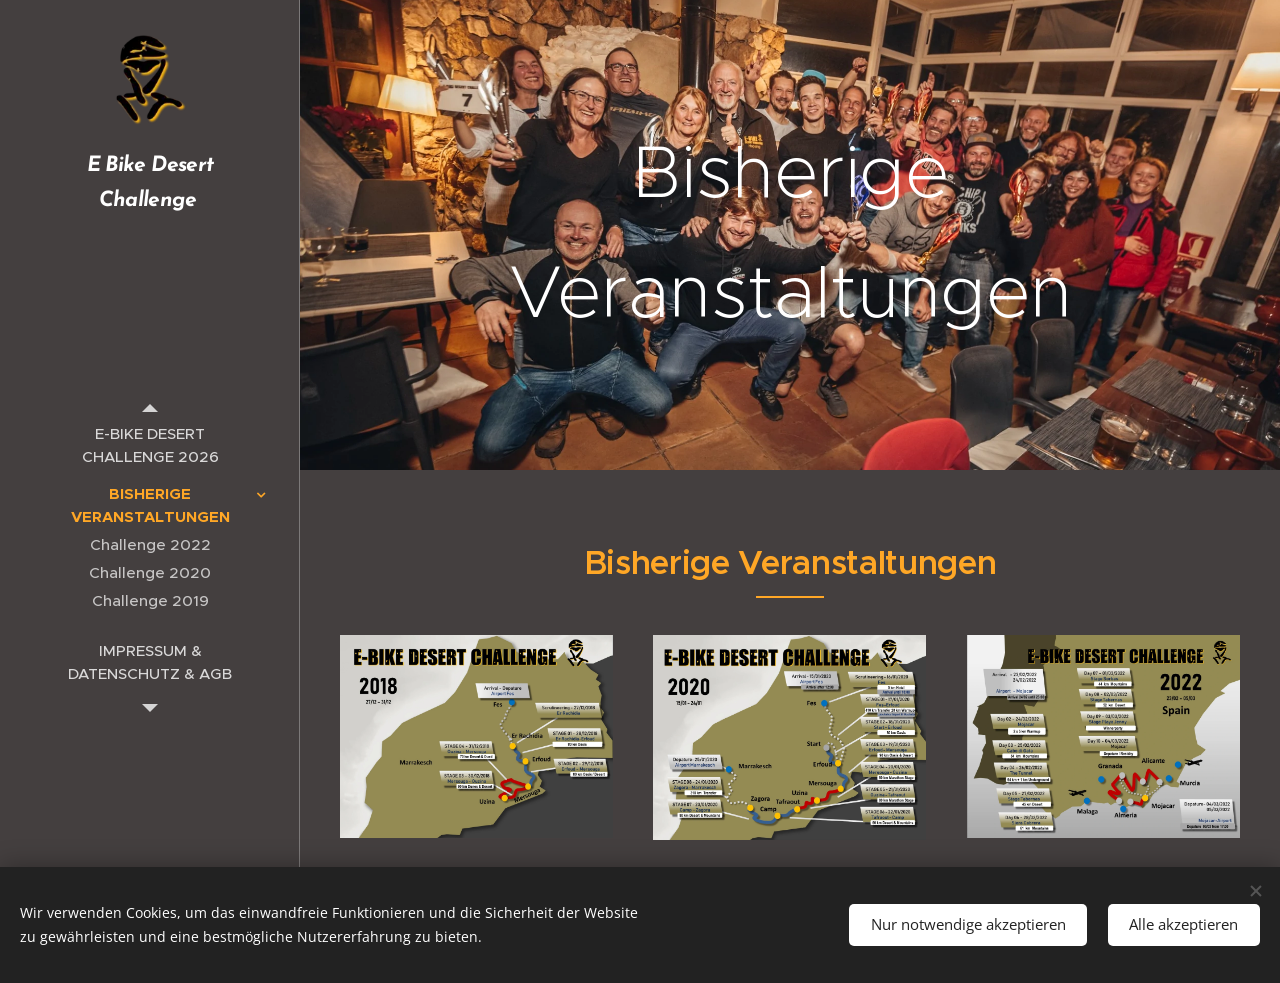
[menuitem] (150, 445)
